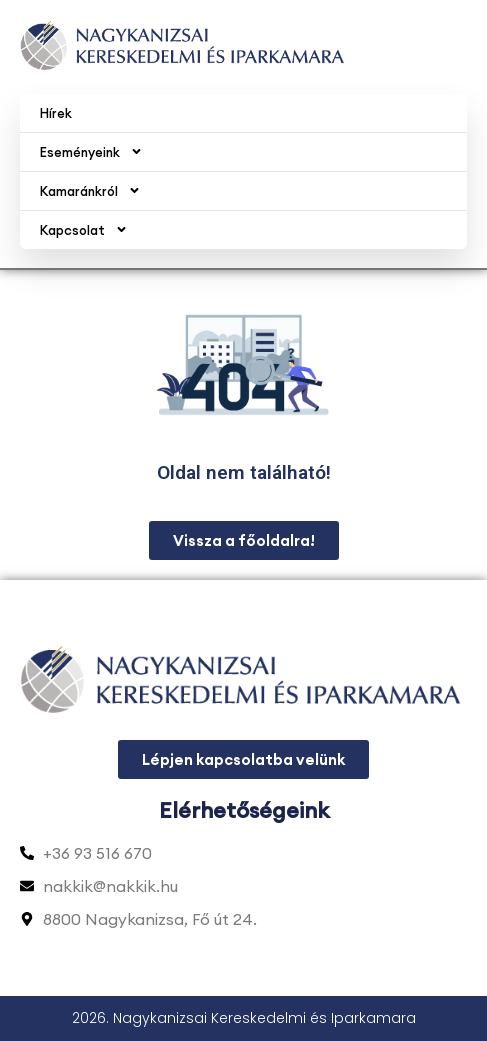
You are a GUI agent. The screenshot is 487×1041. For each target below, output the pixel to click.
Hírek (56, 113)
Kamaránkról (90, 190)
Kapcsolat (84, 229)
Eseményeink (91, 151)
